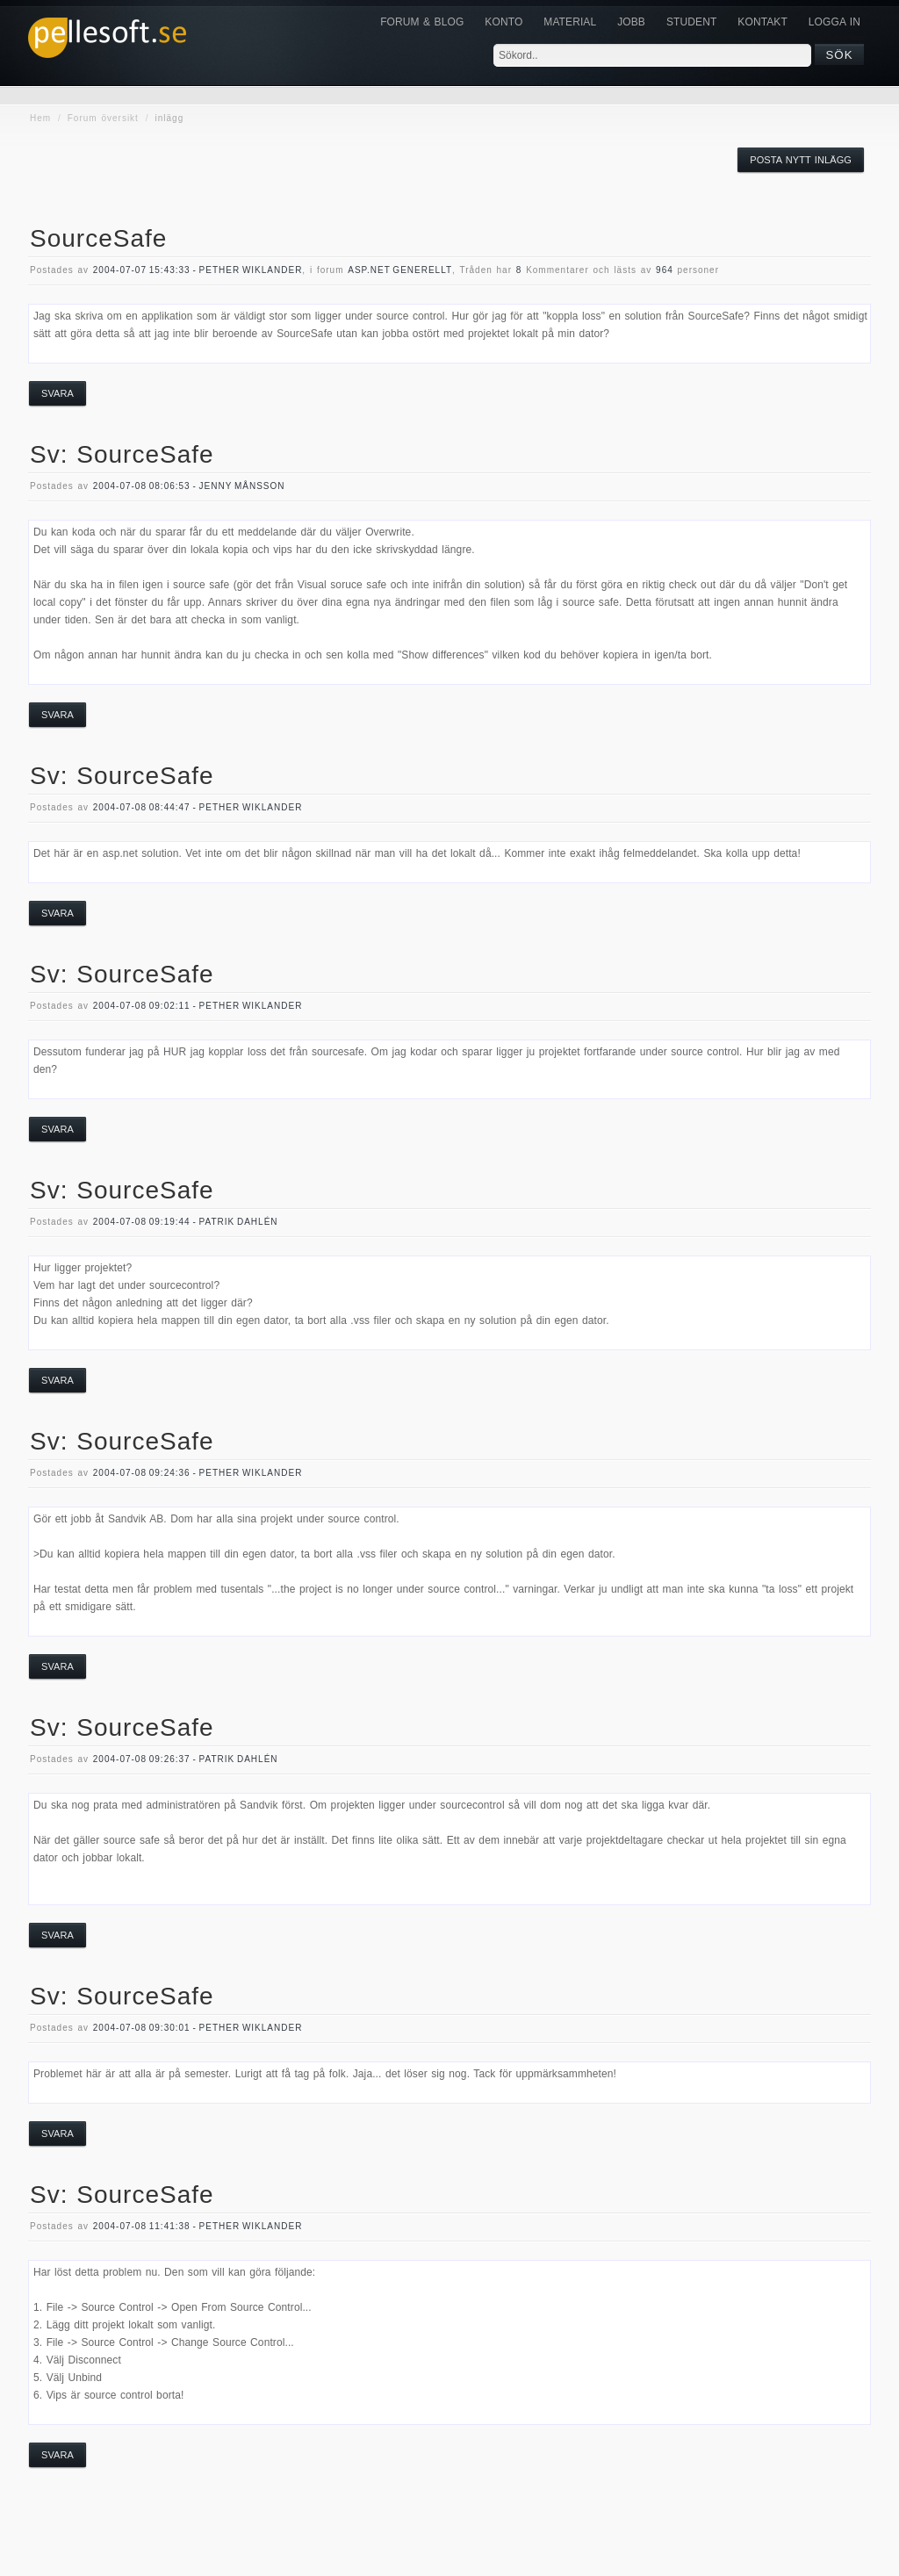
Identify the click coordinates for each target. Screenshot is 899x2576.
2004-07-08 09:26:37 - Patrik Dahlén (185, 1759)
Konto (503, 22)
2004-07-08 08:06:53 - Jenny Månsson (189, 486)
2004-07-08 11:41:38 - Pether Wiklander (198, 2226)
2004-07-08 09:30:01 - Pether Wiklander (198, 2028)
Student (691, 22)
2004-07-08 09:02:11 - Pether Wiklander (198, 1006)
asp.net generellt (400, 270)
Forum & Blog (422, 22)
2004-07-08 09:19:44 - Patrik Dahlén (185, 1222)
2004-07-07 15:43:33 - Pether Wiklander (198, 270)
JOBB (631, 22)
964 (664, 270)
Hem (40, 118)
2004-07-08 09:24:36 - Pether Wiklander (198, 1473)
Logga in (834, 22)
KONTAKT (762, 22)
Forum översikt (103, 118)
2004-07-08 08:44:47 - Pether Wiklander (198, 807)
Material (569, 22)
